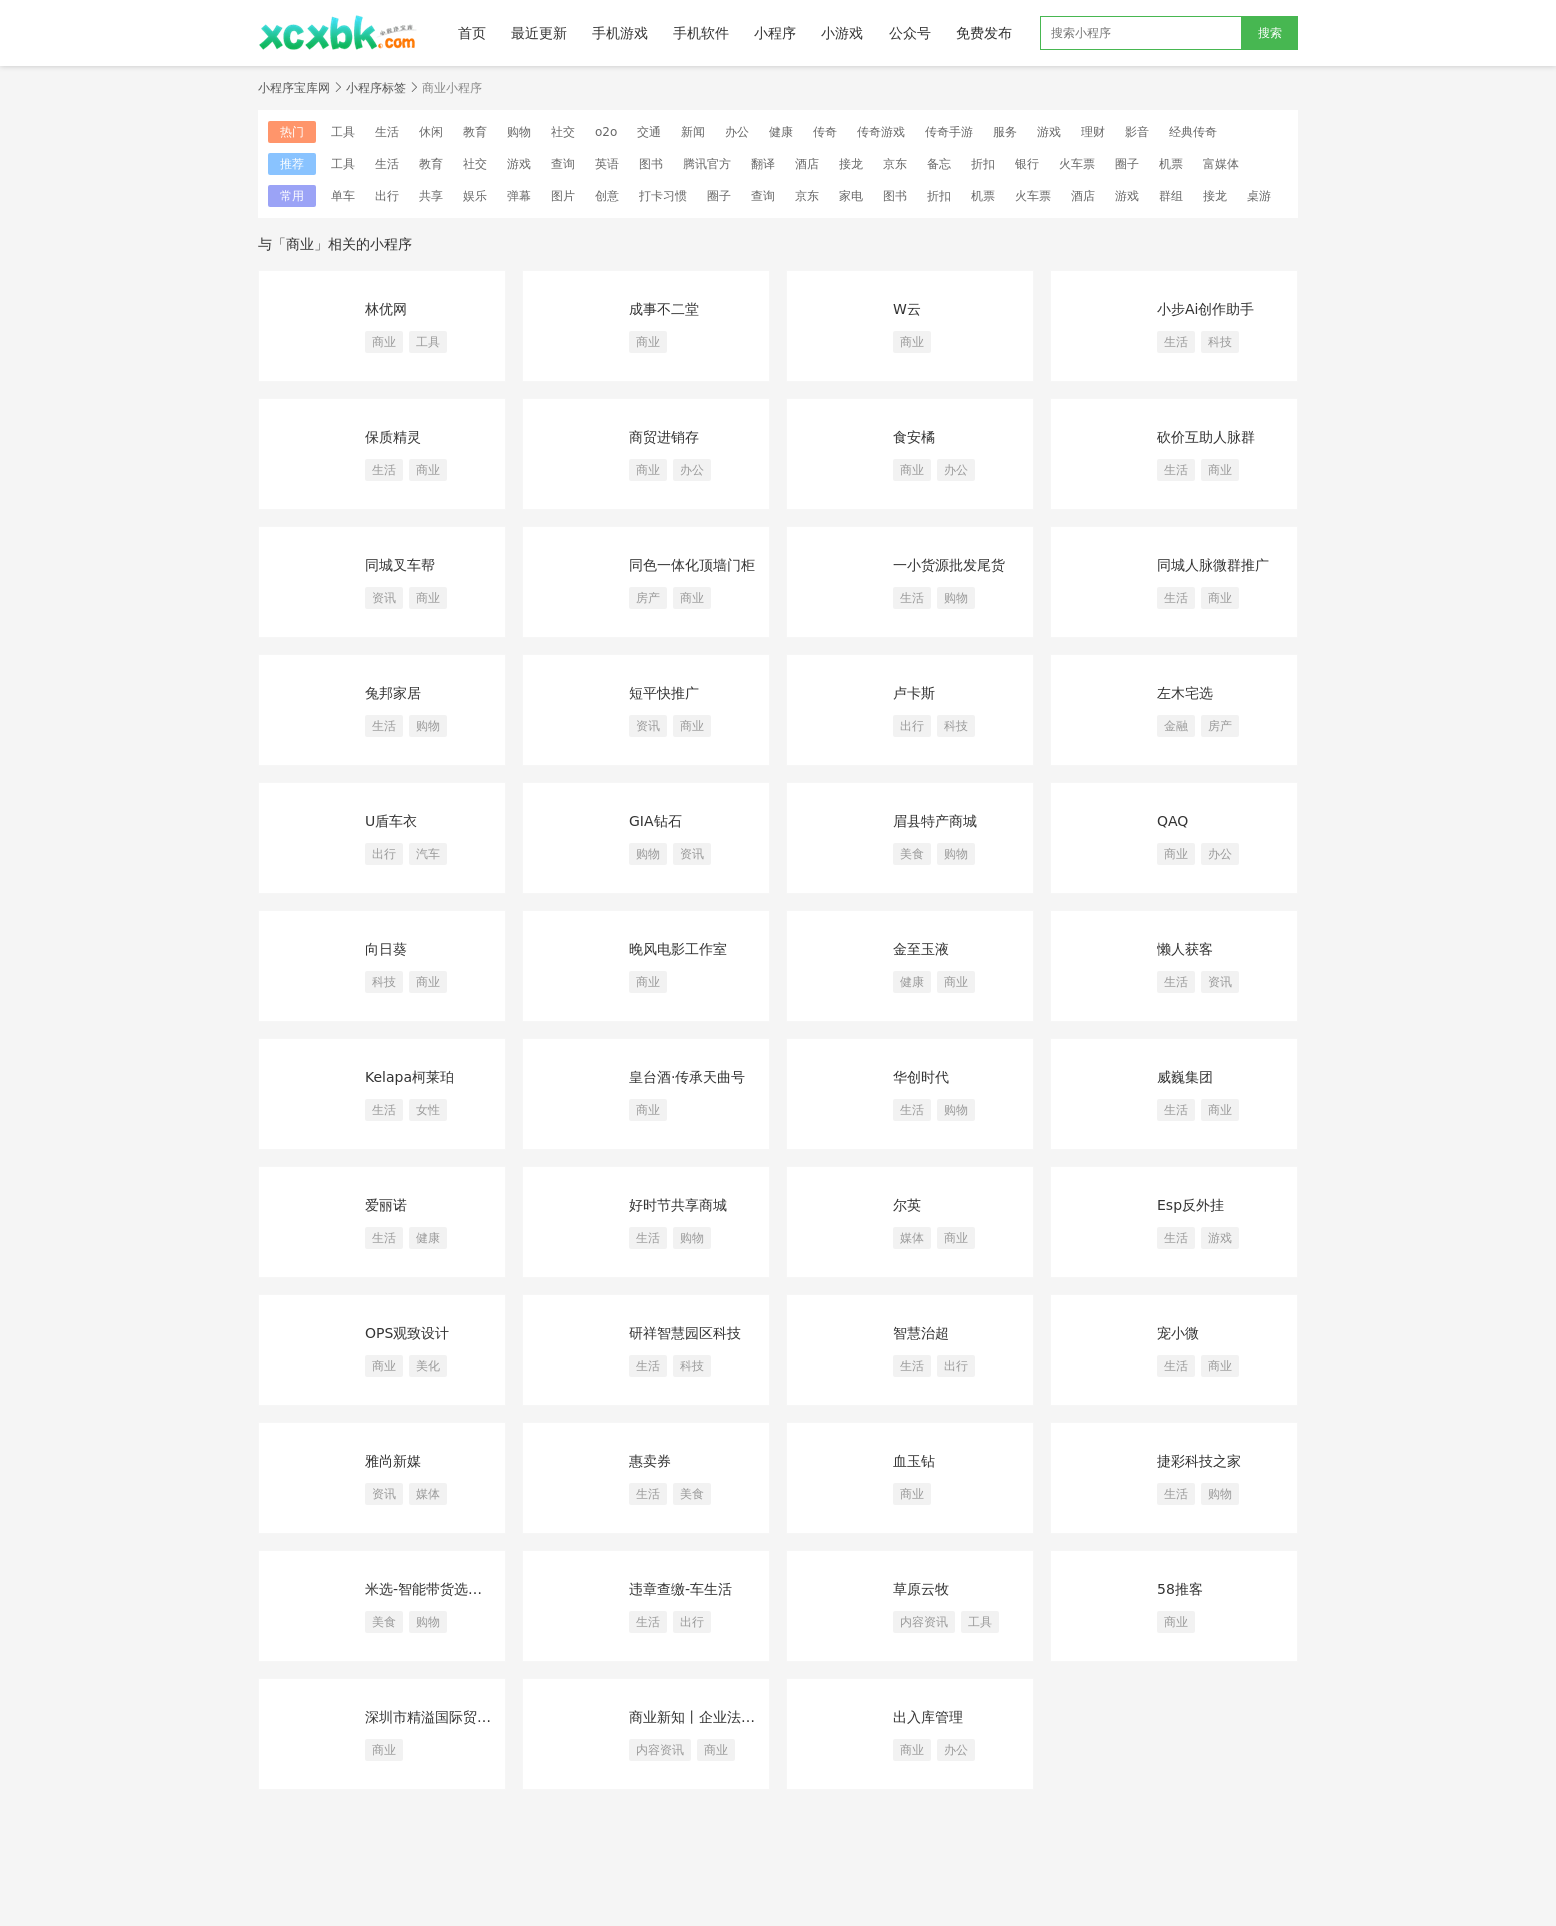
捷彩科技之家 (1199, 1461)
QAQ (1172, 821)
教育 (475, 132)
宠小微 (1178, 1333)
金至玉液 (921, 949)
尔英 (907, 1205)
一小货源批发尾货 (949, 565)
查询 (563, 164)
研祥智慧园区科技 (685, 1333)
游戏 (1049, 132)
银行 (1027, 164)
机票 (1171, 164)
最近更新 (539, 33)
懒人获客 (1185, 949)
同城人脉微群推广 (1213, 565)
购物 (519, 132)
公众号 (910, 33)
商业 (384, 342)
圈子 (1127, 164)
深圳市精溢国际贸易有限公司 (435, 1717)
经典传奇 (1193, 132)
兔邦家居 (393, 693)
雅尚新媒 (393, 1461)
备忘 (939, 164)
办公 (737, 132)
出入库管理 (928, 1717)
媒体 (912, 1238)
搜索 (1270, 33)
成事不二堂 (664, 309)
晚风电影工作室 (678, 949)
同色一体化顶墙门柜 (692, 565)
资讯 (384, 598)
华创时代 (921, 1077)
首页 (472, 33)
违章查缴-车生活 (680, 1589)
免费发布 (984, 33)
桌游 (1259, 196)
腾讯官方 (707, 164)
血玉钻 (914, 1461)
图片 (563, 196)
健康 (781, 132)
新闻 (693, 132)
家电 (851, 196)
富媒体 (1221, 164)
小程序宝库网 (294, 88)
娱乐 (475, 196)
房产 (648, 598)
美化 (428, 1366)
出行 (387, 196)
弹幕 (519, 196)
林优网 (386, 309)
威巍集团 (1185, 1077)
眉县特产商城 (935, 821)
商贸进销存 (664, 437)
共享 (431, 196)
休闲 (431, 132)
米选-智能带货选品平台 (435, 1589)
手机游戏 (620, 33)
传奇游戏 (881, 132)
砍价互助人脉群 (1206, 437)
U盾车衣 (391, 821)
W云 (907, 309)
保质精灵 (393, 437)
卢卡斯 (914, 693)
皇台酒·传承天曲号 (687, 1077)
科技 (1220, 342)
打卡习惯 (663, 196)
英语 (607, 164)
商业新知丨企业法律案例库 (699, 1717)
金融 (1176, 726)
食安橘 (914, 437)
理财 (1093, 132)
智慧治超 (921, 1333)
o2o (606, 132)
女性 (428, 1110)
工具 (343, 132)
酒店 (807, 164)
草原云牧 (921, 1589)
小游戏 (842, 33)
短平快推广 (664, 693)
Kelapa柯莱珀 (409, 1077)
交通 (649, 132)
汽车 (428, 854)
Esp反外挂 (1190, 1205)
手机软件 (701, 33)
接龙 (851, 164)
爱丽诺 (386, 1205)
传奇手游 (949, 132)
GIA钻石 (655, 821)
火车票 (1077, 164)
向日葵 (386, 949)
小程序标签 (376, 88)
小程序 (775, 33)
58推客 (1180, 1589)
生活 (387, 132)
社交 (563, 132)
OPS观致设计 (407, 1333)
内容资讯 (924, 1622)
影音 (1137, 132)
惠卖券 (650, 1461)
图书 (651, 164)
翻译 (763, 164)
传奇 (825, 132)
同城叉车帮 (400, 565)
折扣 (983, 164)
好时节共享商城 (678, 1205)
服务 (1005, 132)
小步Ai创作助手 (1205, 309)
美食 (912, 854)
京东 (895, 164)
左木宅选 (1185, 693)
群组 (1171, 196)
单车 (343, 196)
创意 (607, 196)
